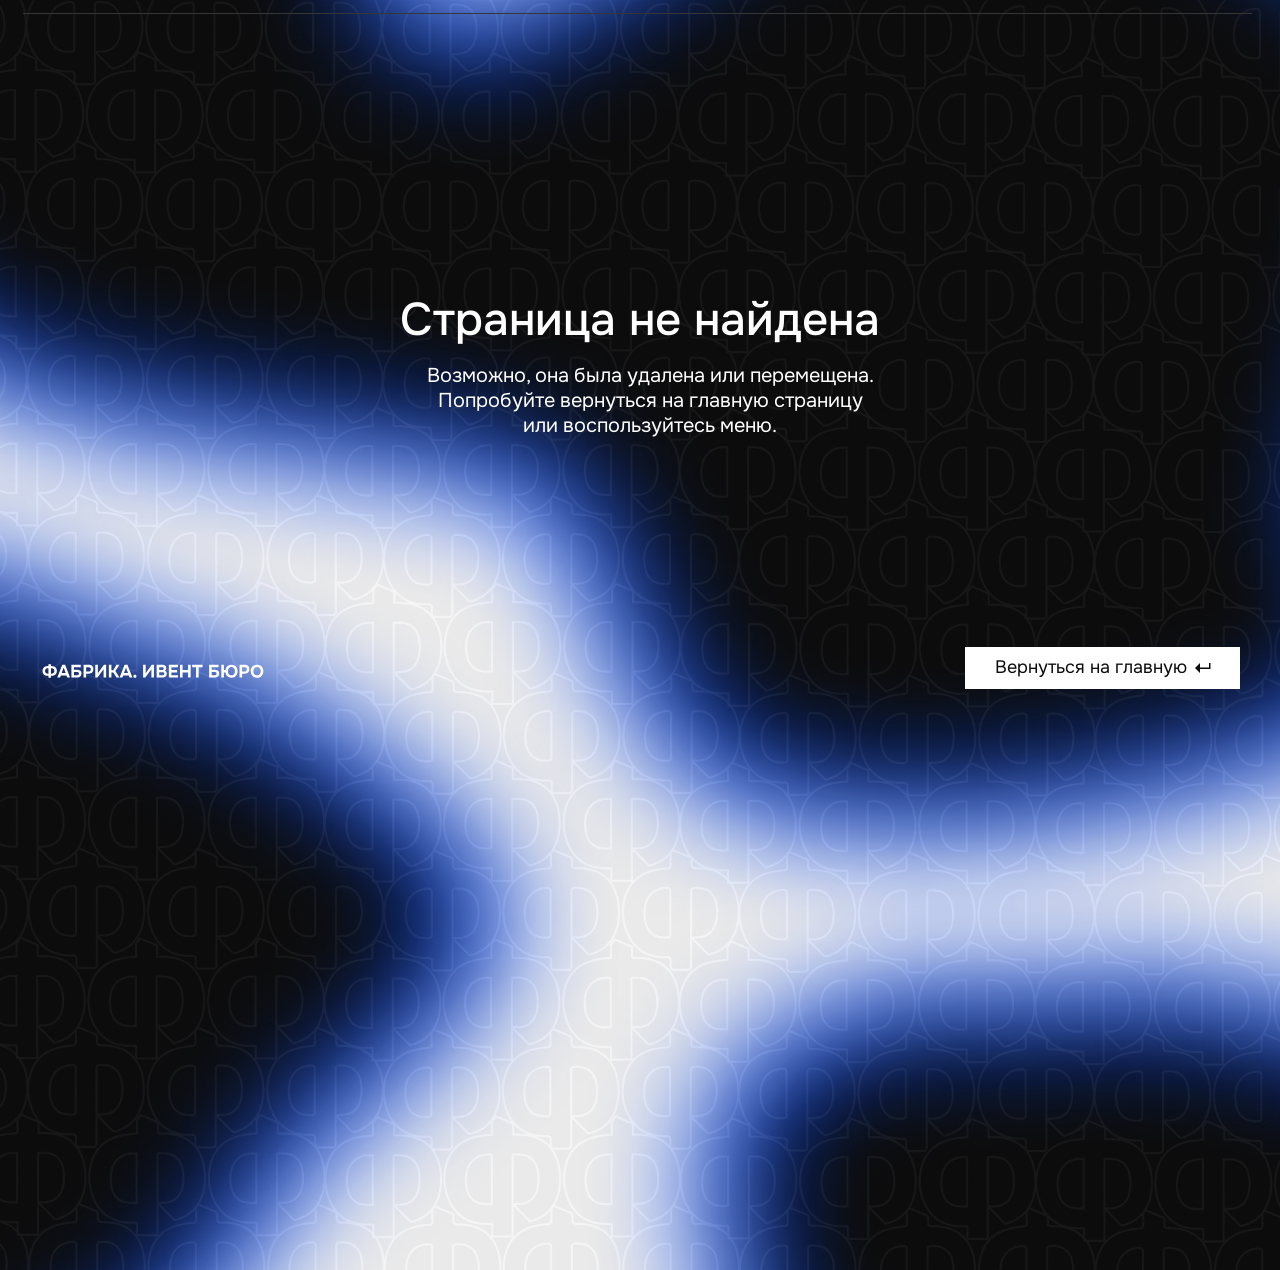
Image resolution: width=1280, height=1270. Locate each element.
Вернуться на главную (1103, 667)
